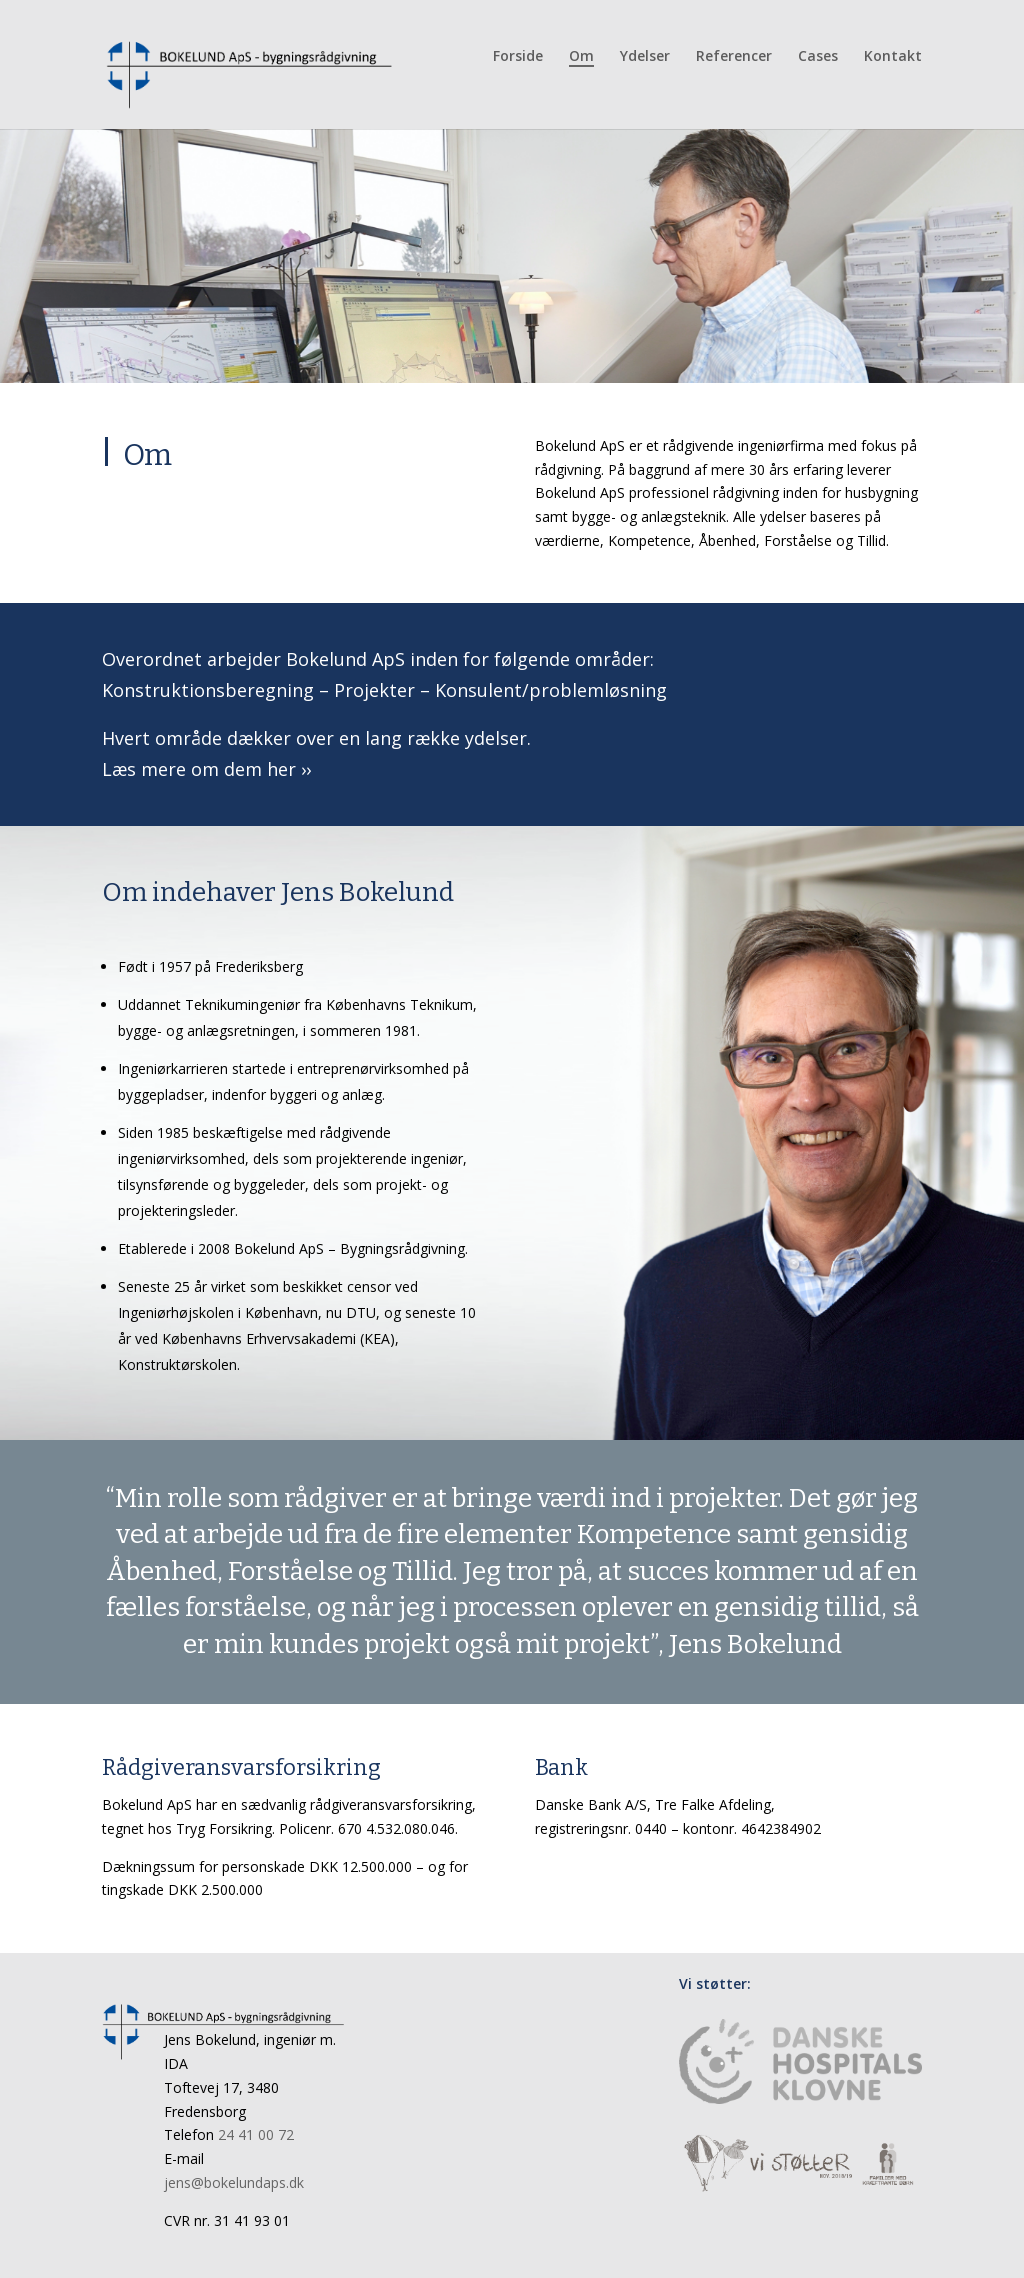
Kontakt (893, 57)
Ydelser (645, 57)
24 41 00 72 (256, 2134)
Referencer (734, 57)
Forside (518, 57)
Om (581, 57)
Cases (818, 57)
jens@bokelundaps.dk (234, 2182)
